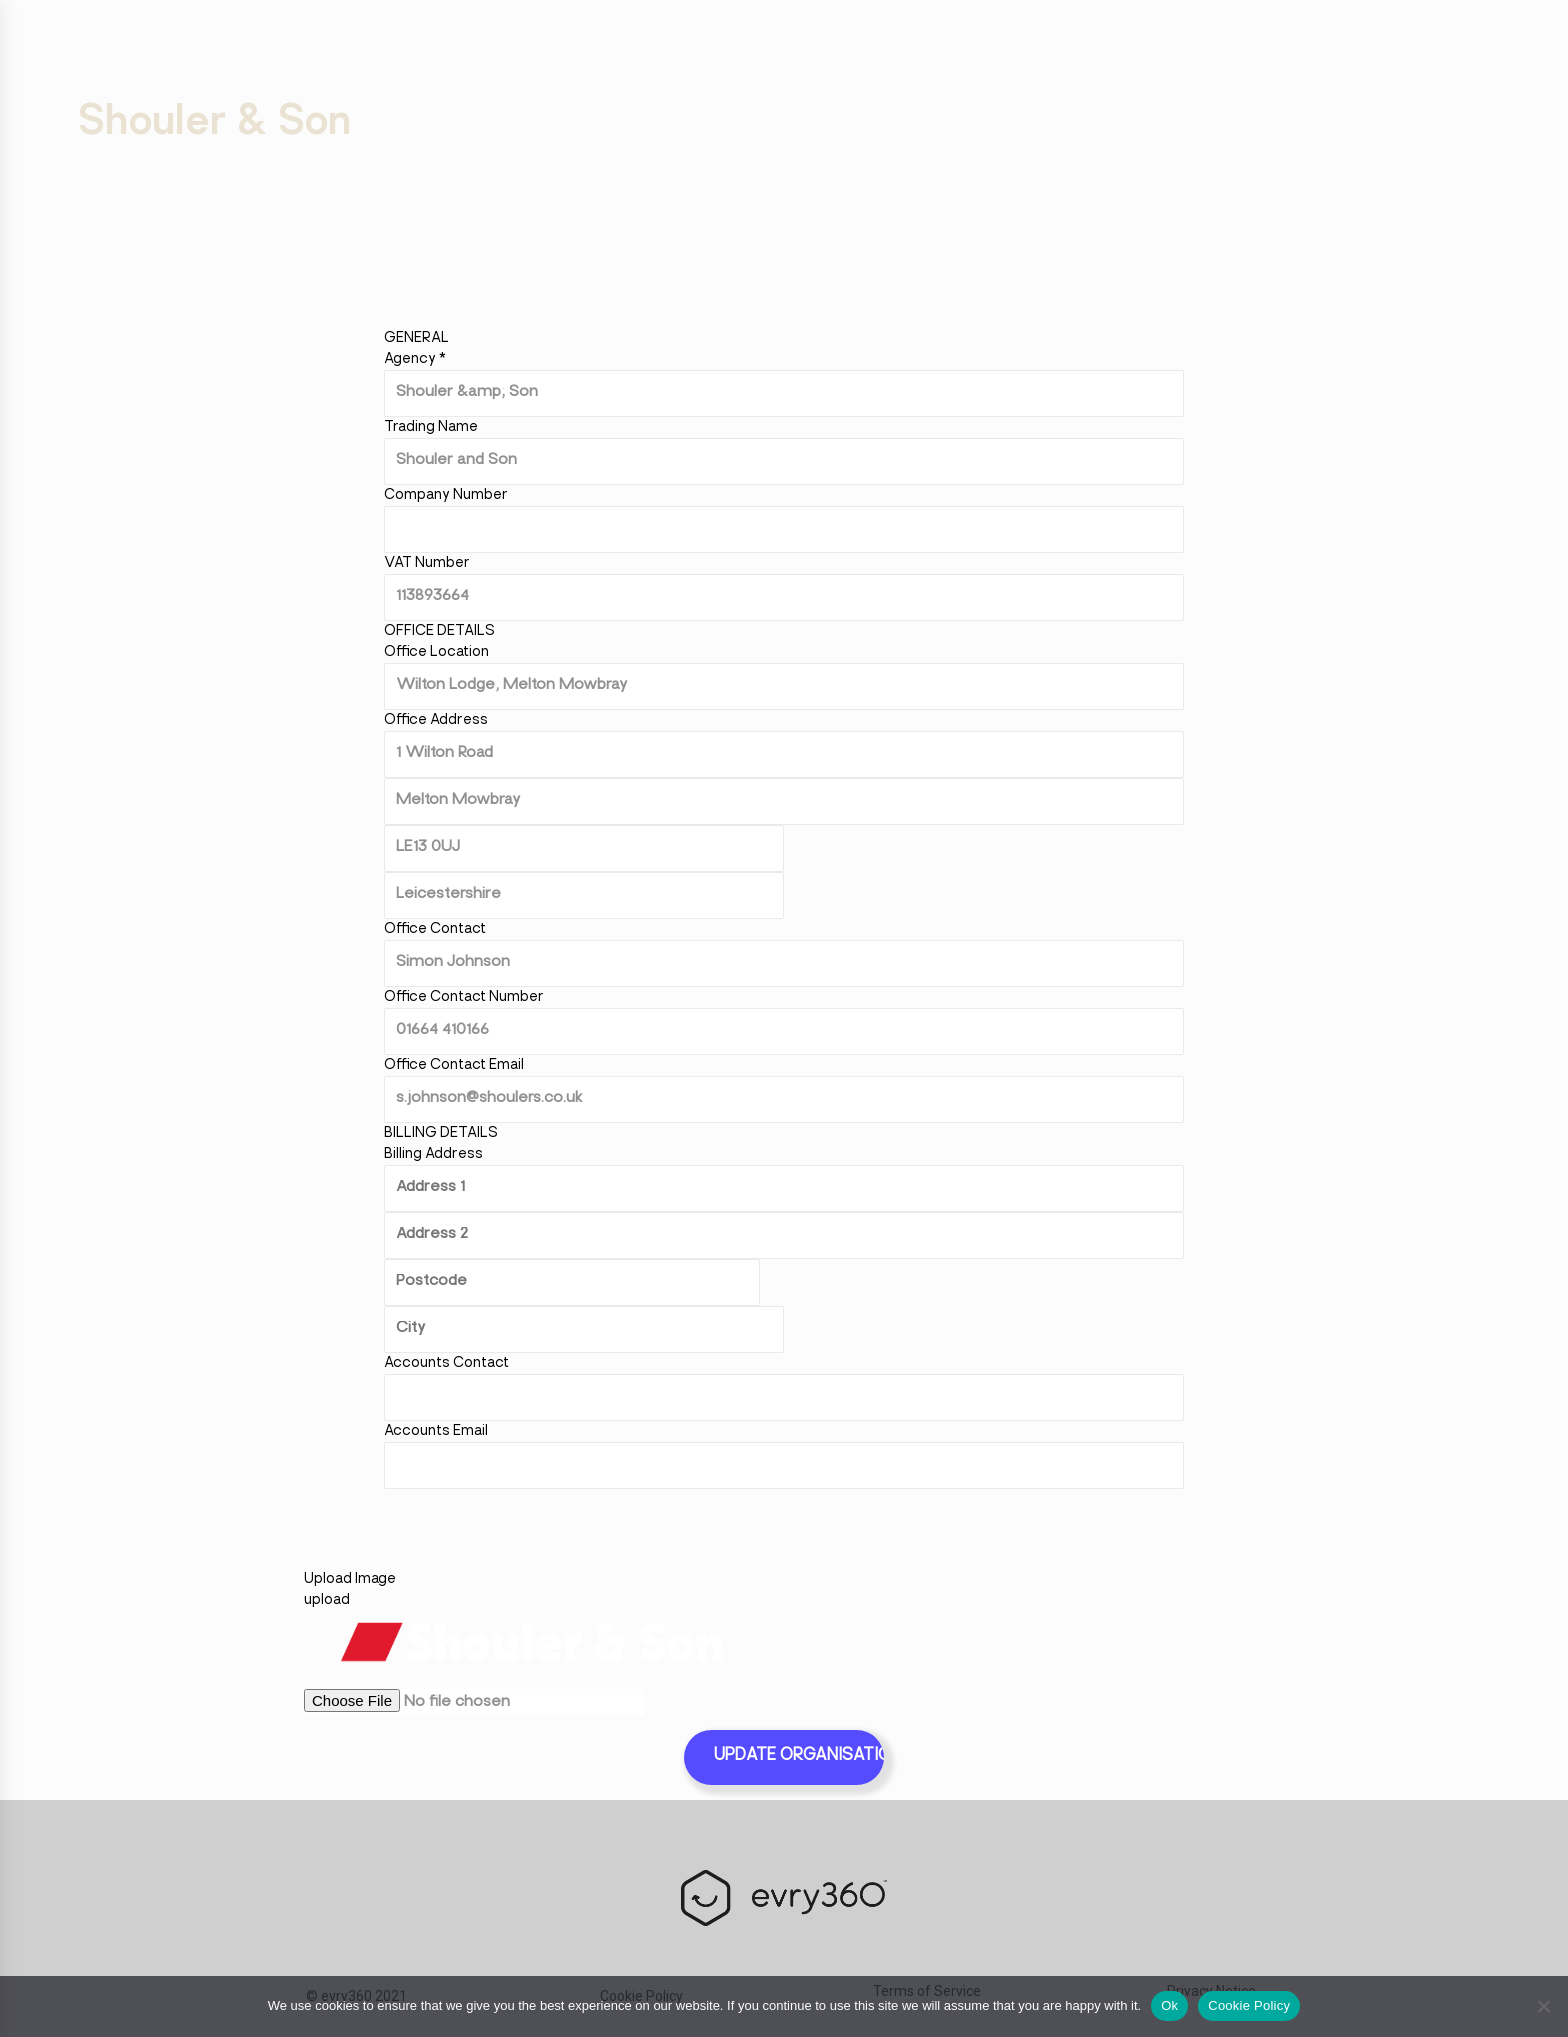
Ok (1169, 2005)
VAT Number (427, 563)
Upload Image (350, 1579)
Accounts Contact (446, 1363)
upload (327, 1600)
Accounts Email (436, 1431)
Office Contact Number (464, 997)
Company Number (446, 495)
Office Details (439, 631)
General (416, 338)
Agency (415, 359)
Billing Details (441, 1133)
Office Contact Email (454, 1065)
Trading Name (431, 427)
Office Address (436, 720)
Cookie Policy (1249, 2005)
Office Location (436, 652)
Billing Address (433, 1154)
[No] (1543, 2006)
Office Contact (435, 929)
